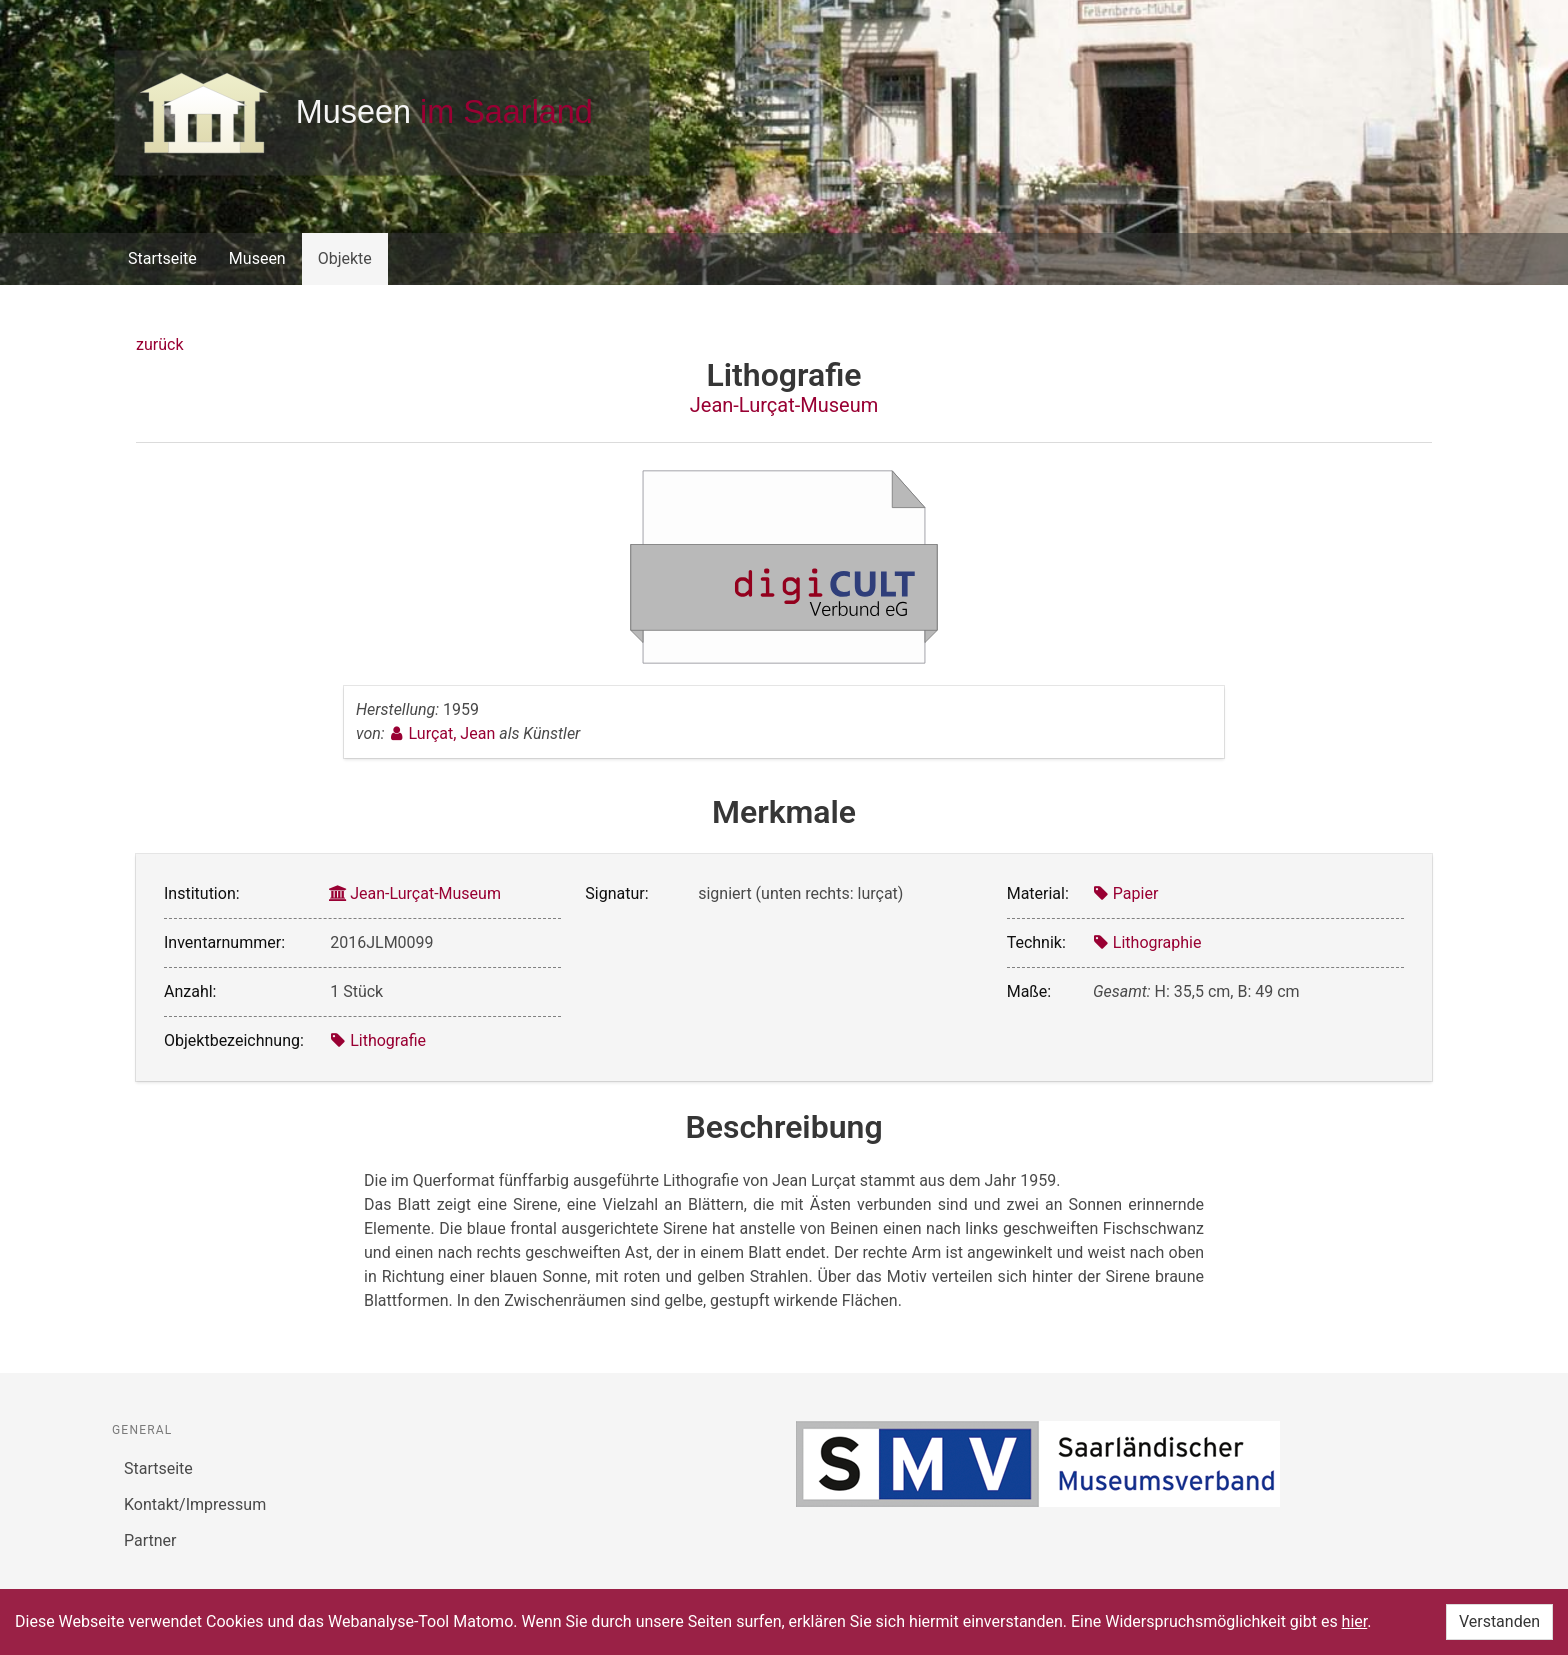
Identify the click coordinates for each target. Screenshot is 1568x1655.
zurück (159, 344)
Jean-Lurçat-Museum (784, 405)
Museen (257, 258)
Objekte (345, 258)
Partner (150, 1540)
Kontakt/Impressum (195, 1504)
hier (1355, 1621)
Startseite (162, 258)
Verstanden (1499, 1621)
